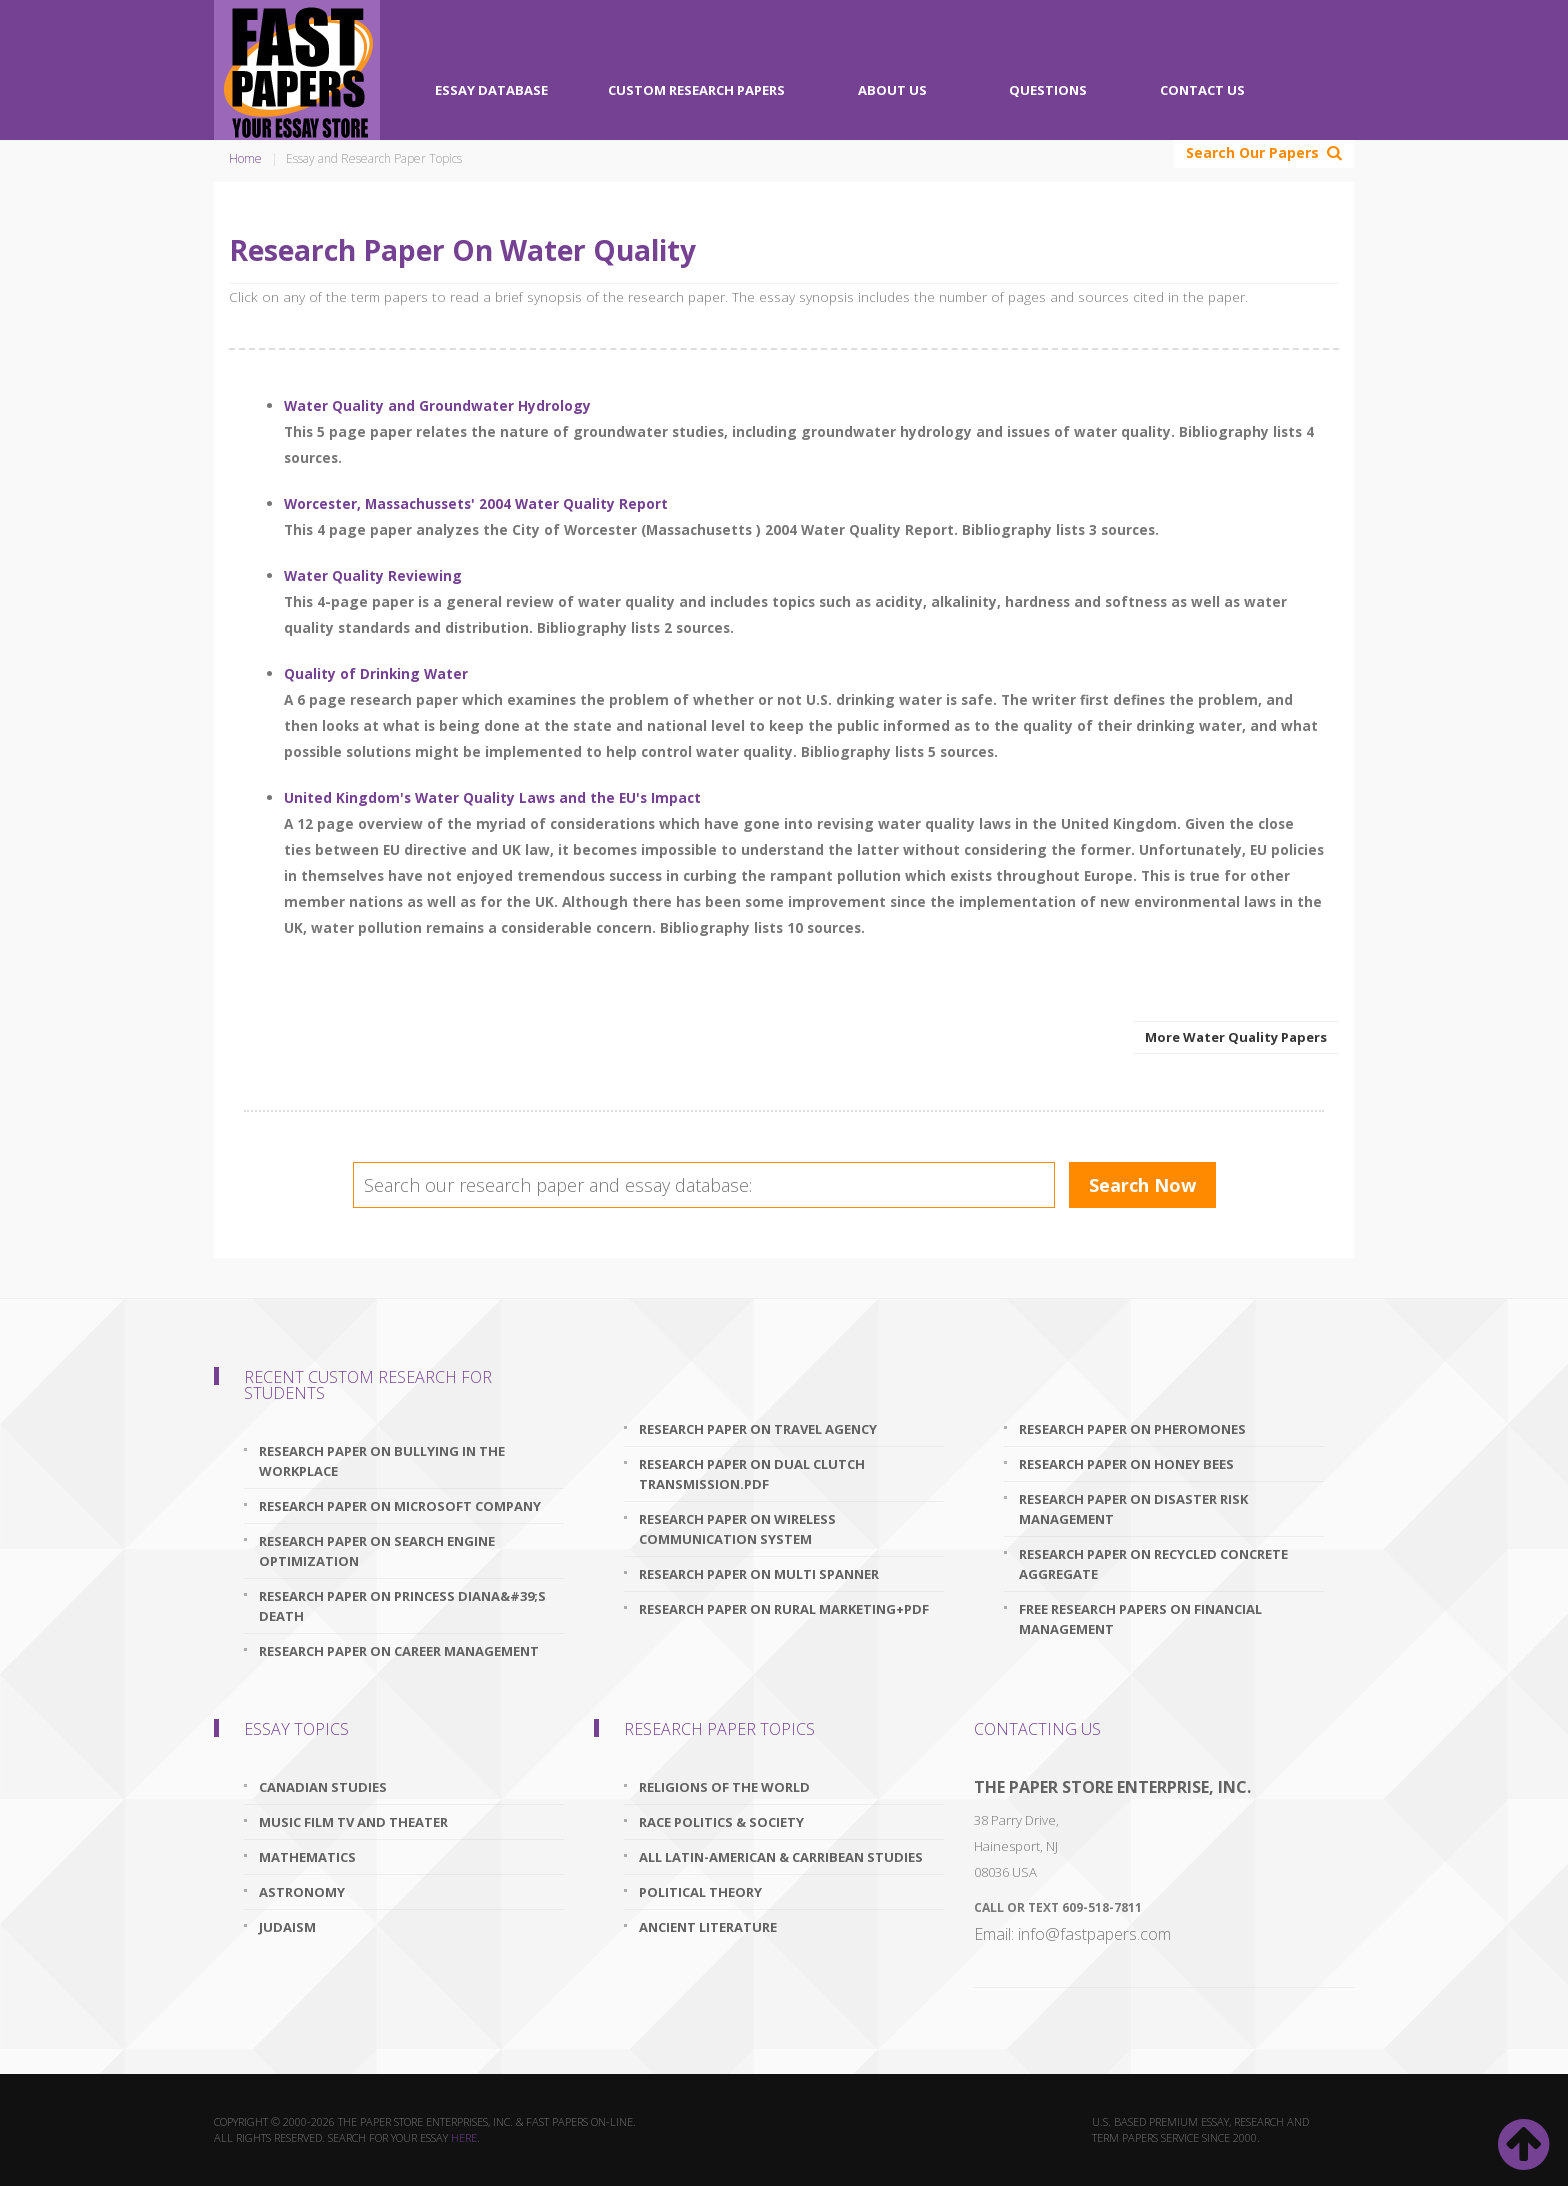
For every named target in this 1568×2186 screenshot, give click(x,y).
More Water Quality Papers (1236, 1037)
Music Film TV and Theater (353, 1822)
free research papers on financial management (1140, 1619)
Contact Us (1202, 90)
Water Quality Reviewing (373, 575)
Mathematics (307, 1857)
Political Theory (700, 1892)
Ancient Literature (708, 1927)
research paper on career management (399, 1651)
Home (245, 158)
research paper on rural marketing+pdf (784, 1609)
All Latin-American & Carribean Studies (781, 1857)
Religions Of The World (724, 1787)
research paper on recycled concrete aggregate (1153, 1564)
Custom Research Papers (696, 90)
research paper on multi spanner (759, 1574)
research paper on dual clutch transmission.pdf (752, 1474)
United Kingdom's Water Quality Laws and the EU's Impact (492, 797)
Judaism (287, 1927)
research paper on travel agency (758, 1429)
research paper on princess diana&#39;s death (402, 1606)
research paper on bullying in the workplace (382, 1461)
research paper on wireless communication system (737, 1529)
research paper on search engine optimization (377, 1551)
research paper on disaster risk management (1133, 1509)
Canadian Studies (323, 1787)
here (464, 2137)
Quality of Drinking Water (376, 673)
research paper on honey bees (1126, 1464)
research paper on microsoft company (400, 1506)
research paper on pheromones (1132, 1429)
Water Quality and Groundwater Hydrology (437, 405)
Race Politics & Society (721, 1822)
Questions (1048, 90)
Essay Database (491, 90)
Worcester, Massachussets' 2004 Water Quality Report (476, 503)
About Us (892, 90)
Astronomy (302, 1892)
